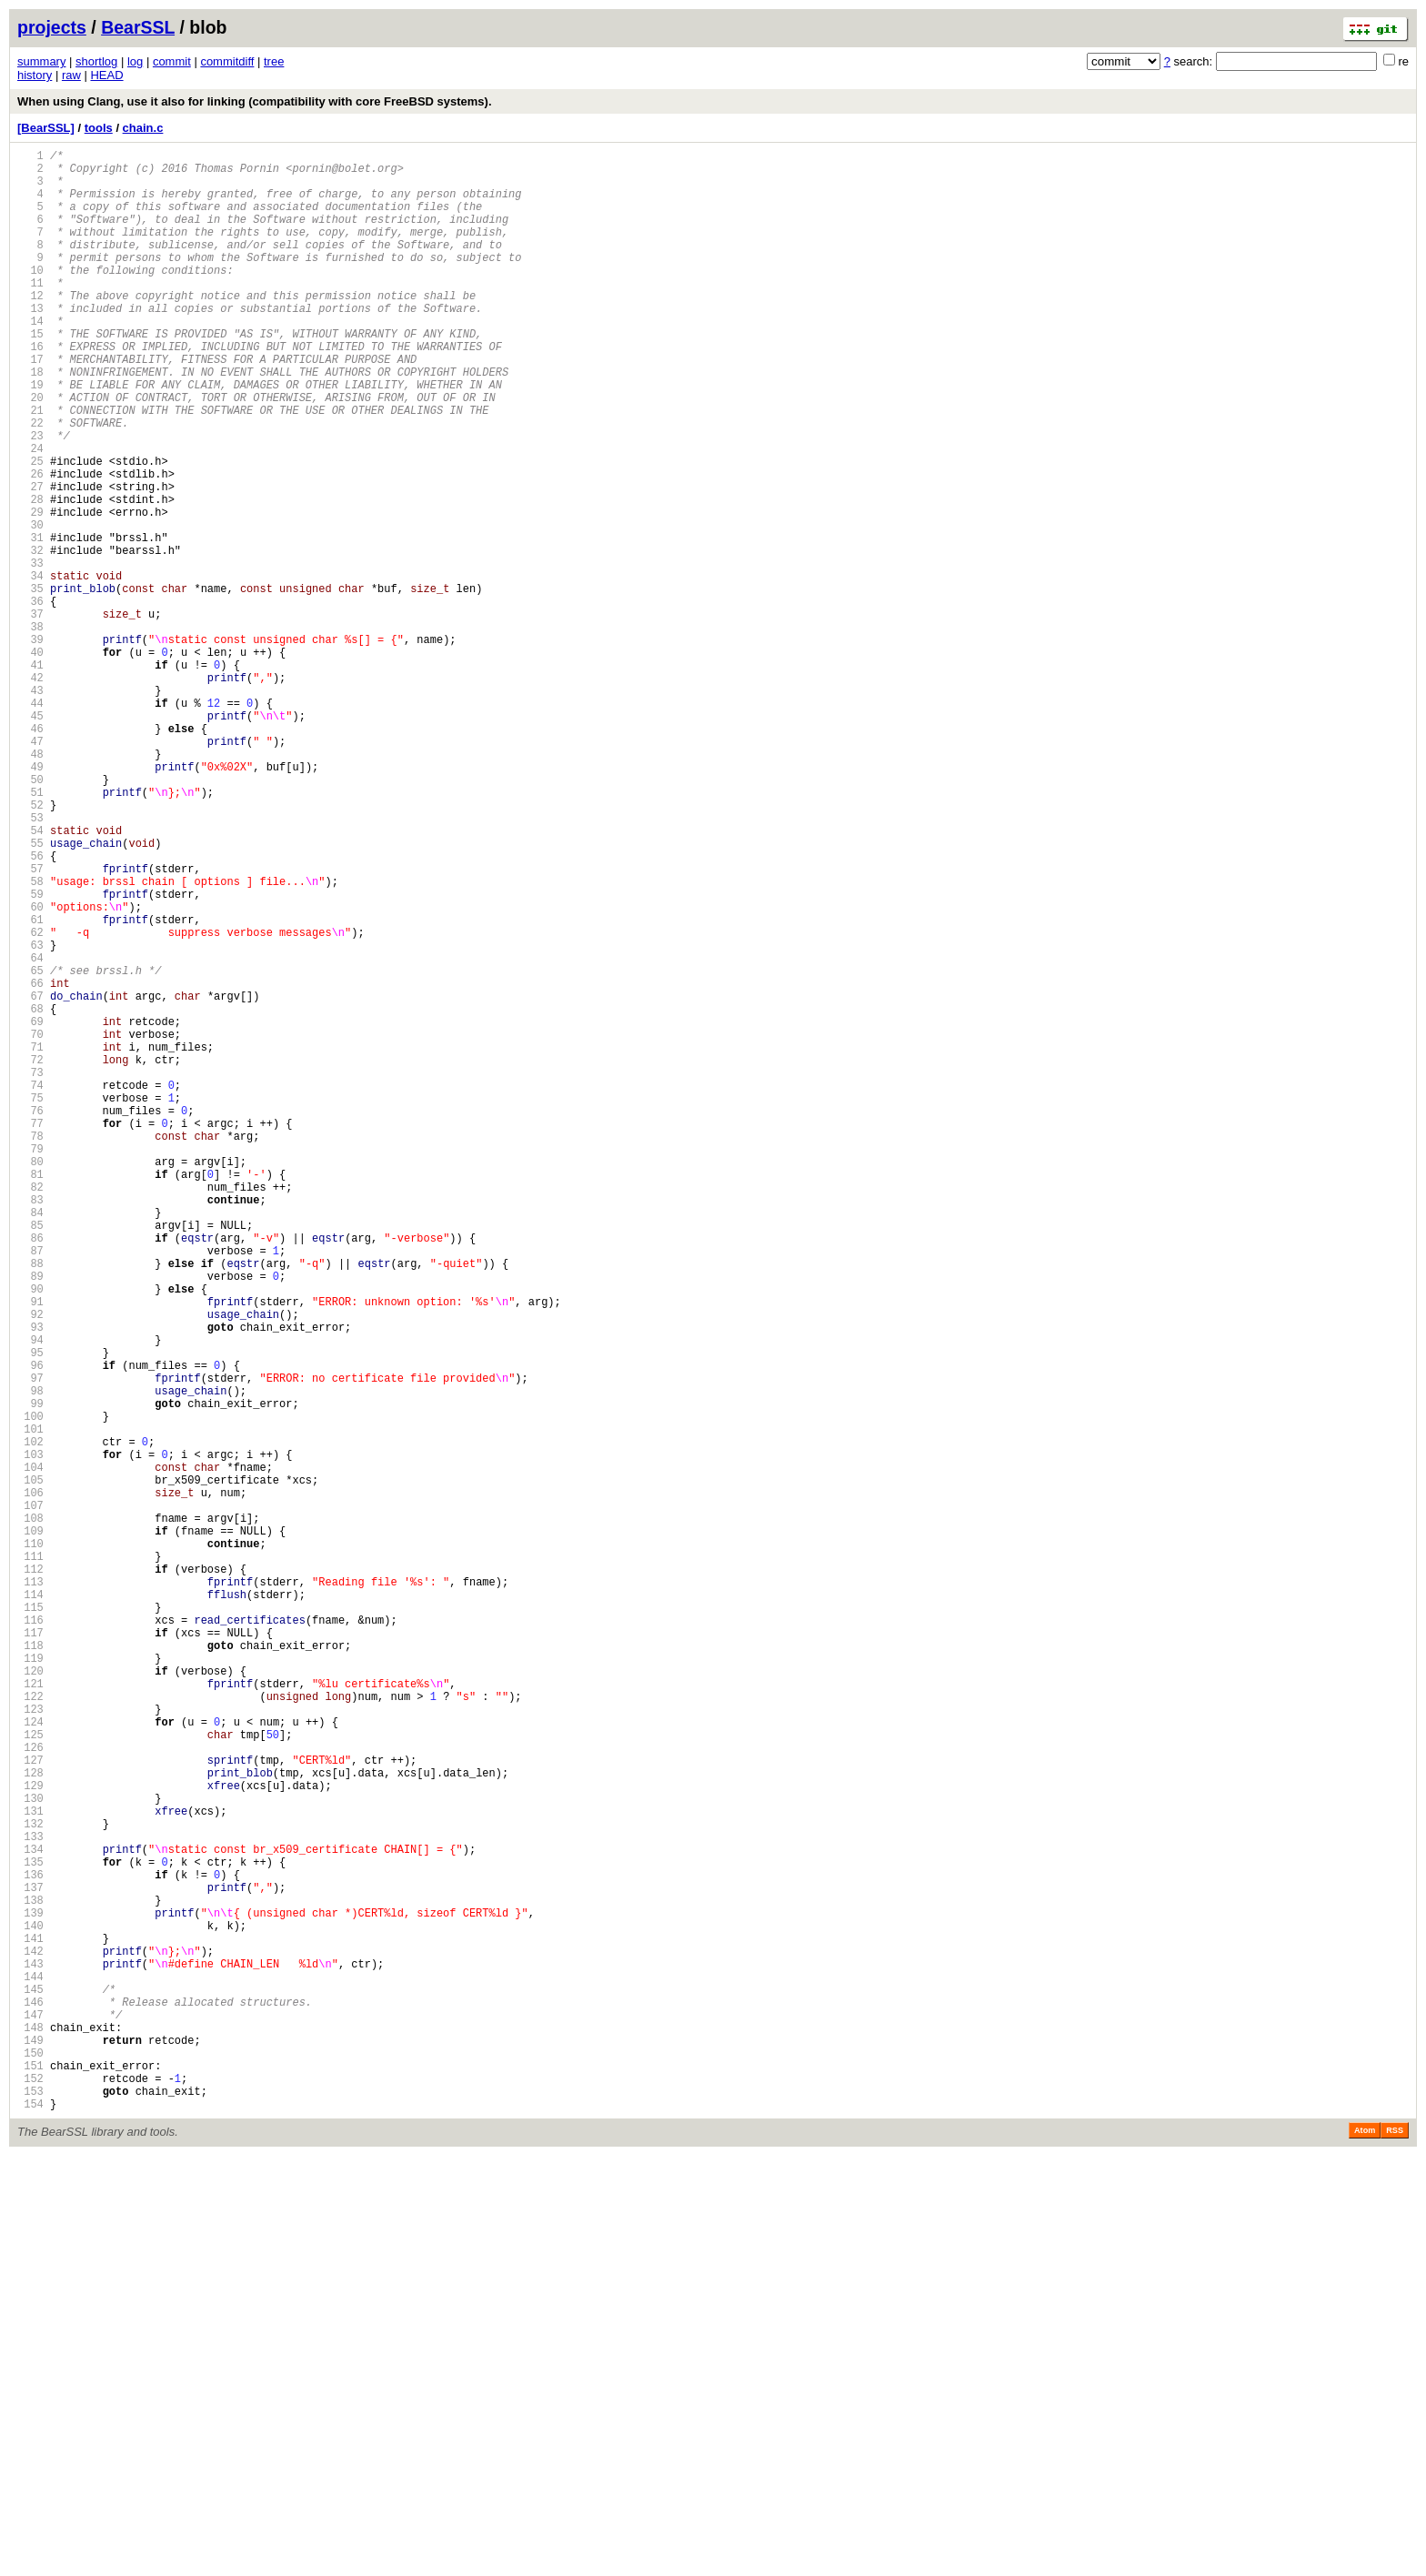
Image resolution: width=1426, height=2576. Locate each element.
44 (30, 822)
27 (30, 560)
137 (30, 2261)
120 (30, 1998)
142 (30, 2338)
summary (41, 61)
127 (30, 2106)
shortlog (96, 61)
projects (51, 27)
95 (30, 1611)
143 (30, 2353)
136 (30, 2245)
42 (30, 792)
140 (30, 2307)
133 (30, 2199)
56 (30, 1008)
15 (30, 374)
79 (30, 1364)
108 (30, 1812)
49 (30, 900)
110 (30, 1843)
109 (30, 1828)
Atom (1364, 2550)
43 (30, 807)
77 (30, 1333)
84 (30, 1441)
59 (30, 1054)
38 (30, 730)
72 (30, 1255)
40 (30, 761)
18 (30, 420)
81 (30, 1395)
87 (30, 1487)
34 (30, 668)
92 (30, 1565)
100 (30, 1688)
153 (30, 2508)
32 (30, 637)
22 (30, 482)
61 (30, 1085)
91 (30, 1549)
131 (30, 2168)
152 (30, 2493)
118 (30, 1967)
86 (30, 1472)
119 (30, 1982)
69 (30, 1209)
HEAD (106, 75)
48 (30, 884)
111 (30, 1859)
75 (30, 1302)
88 (30, 1503)
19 (30, 436)
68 (30, 1194)
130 (30, 2152)
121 (30, 2013)
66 (30, 1163)
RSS (1394, 2550)
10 (30, 297)
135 (30, 2230)
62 (30, 1101)
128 (30, 2121)
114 (30, 1905)
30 (30, 606)
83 (30, 1426)
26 (30, 544)
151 (30, 2477)
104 (30, 1750)
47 (30, 869)
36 (30, 699)
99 (30, 1673)
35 (30, 683)
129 (30, 2137)
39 (30, 745)
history (34, 75)
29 (30, 591)
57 (30, 1023)
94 (30, 1596)
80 (30, 1379)
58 (30, 1039)
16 (30, 389)
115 (30, 1920)
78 (30, 1348)
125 (30, 2075)
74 (30, 1286)
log (135, 61)
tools (99, 128)
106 (30, 1781)
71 (30, 1240)
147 (30, 2415)
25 (30, 529)
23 (30, 498)
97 (30, 1642)
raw (71, 75)
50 (30, 915)
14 (30, 359)
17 (30, 405)
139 (30, 2291)
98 (30, 1657)
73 (30, 1271)
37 (30, 714)
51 (30, 931)
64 (30, 1132)
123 (30, 2044)
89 (30, 1518)
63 (30, 1116)
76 (30, 1317)
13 (30, 343)
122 (30, 2029)
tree (274, 61)
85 (30, 1456)
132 (30, 2183)
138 (30, 2276)
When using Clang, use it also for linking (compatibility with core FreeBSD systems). (254, 101)
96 (30, 1627)
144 (30, 2369)
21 (30, 467)
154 (30, 2523)
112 (30, 1874)
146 (30, 2400)
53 (30, 962)
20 (30, 451)
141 (30, 2322)
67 (30, 1178)
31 (30, 621)
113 (30, 1889)
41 (30, 776)
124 (30, 2060)
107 (30, 1797)
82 (30, 1410)
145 (30, 2384)
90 (30, 1534)
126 (30, 2090)
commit (172, 61)
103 (30, 1735)
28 (30, 575)
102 (30, 1719)
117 (30, 1951)
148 (30, 2431)
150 (30, 2462)
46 (30, 853)
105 (30, 1766)
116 (30, 1936)
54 (30, 977)
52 (30, 946)
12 (30, 328)
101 (30, 1704)
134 (30, 2214)
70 (30, 1225)
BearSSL (138, 27)
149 (30, 2446)
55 (30, 993)
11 (30, 312)
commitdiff (227, 61)
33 (30, 652)
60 (30, 1070)
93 (30, 1580)
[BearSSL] (46, 128)
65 (30, 1147)
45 (30, 838)
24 (30, 513)
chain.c (143, 128)
